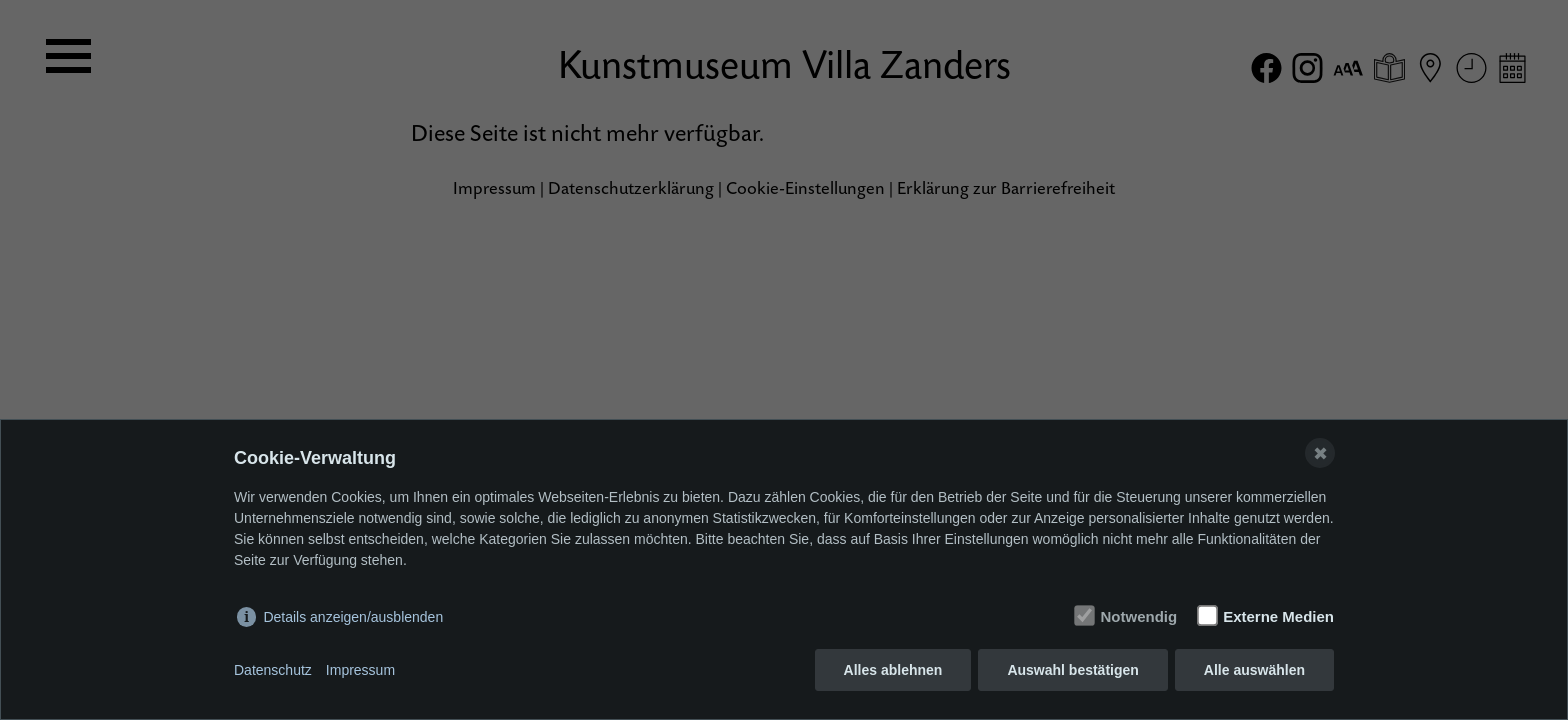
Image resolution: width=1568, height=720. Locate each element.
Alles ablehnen (893, 670)
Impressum (360, 670)
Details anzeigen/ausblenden (353, 617)
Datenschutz (273, 670)
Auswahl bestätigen (1072, 670)
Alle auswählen (1254, 670)
